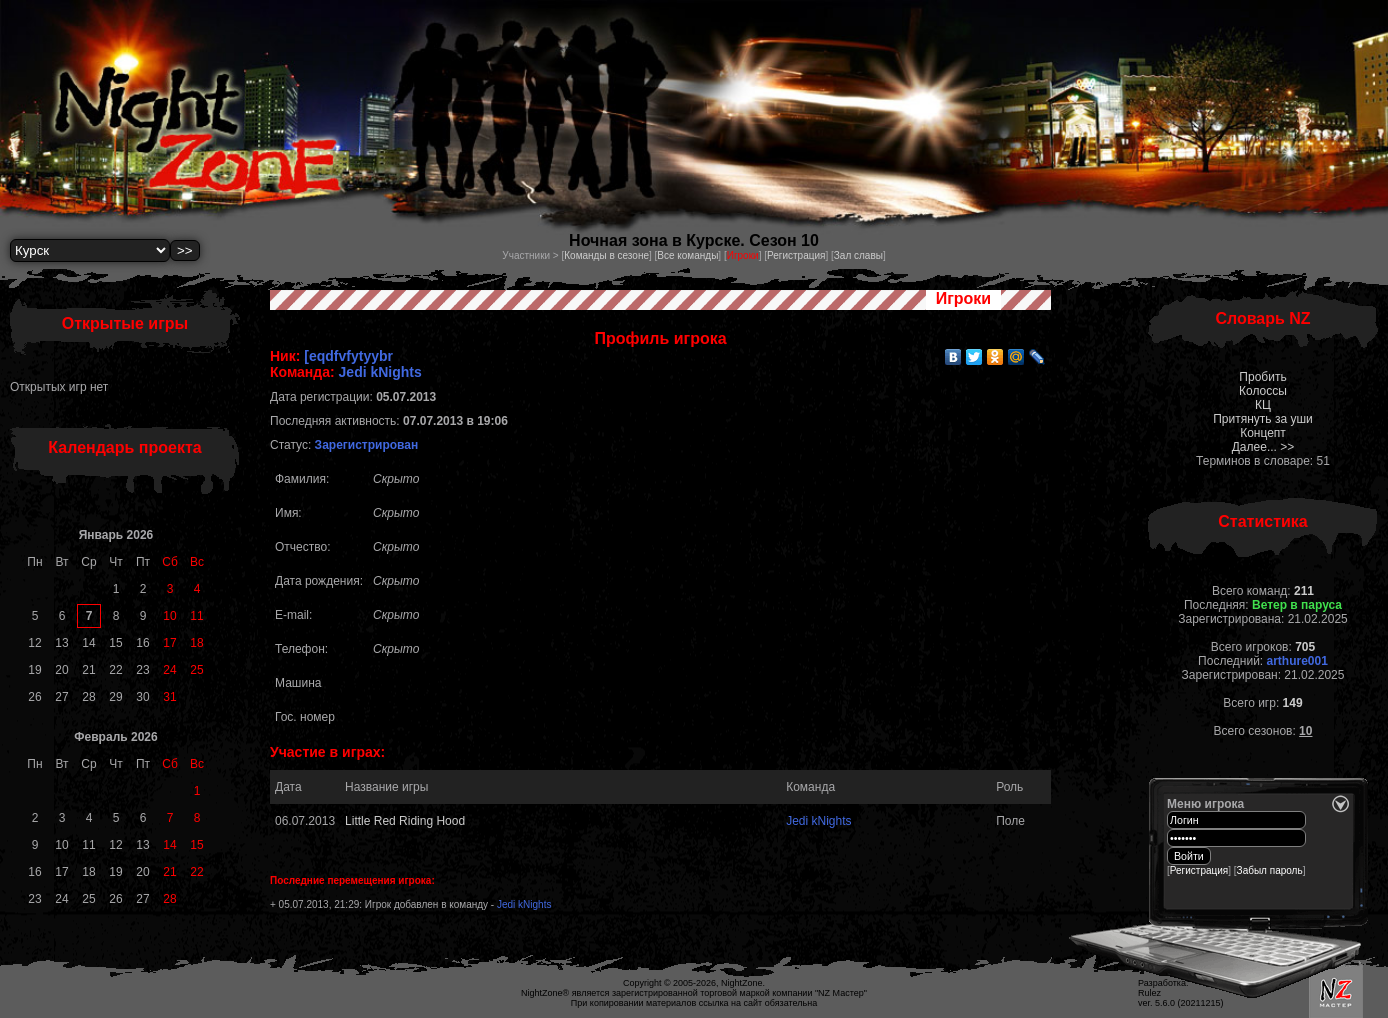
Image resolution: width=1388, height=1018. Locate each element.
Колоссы (1263, 391)
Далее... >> (1263, 447)
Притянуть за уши (1263, 419)
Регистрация (796, 255)
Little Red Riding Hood (405, 821)
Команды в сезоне (606, 255)
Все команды (687, 255)
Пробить (1262, 377)
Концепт (1263, 433)
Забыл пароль (1270, 870)
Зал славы (858, 255)
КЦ (1263, 405)
